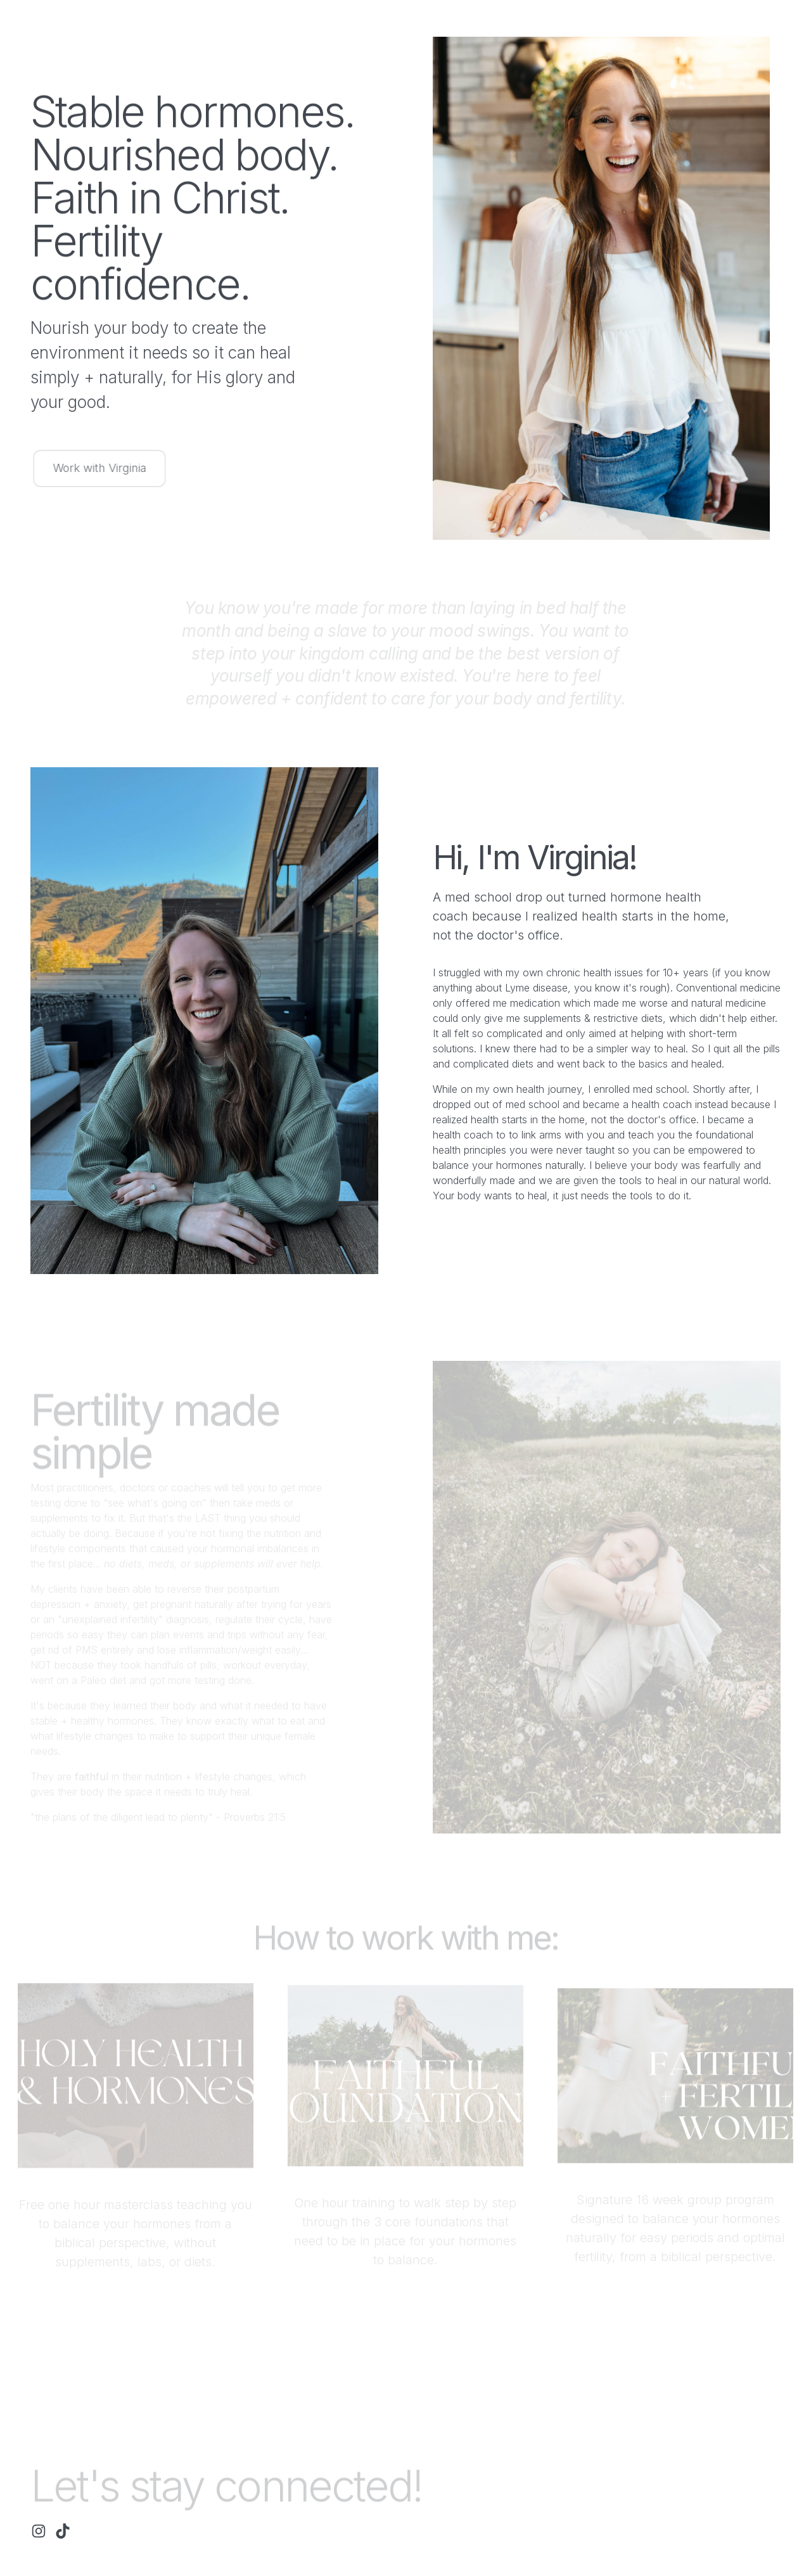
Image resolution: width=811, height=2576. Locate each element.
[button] (38, 2531)
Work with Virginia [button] (102, 468)
